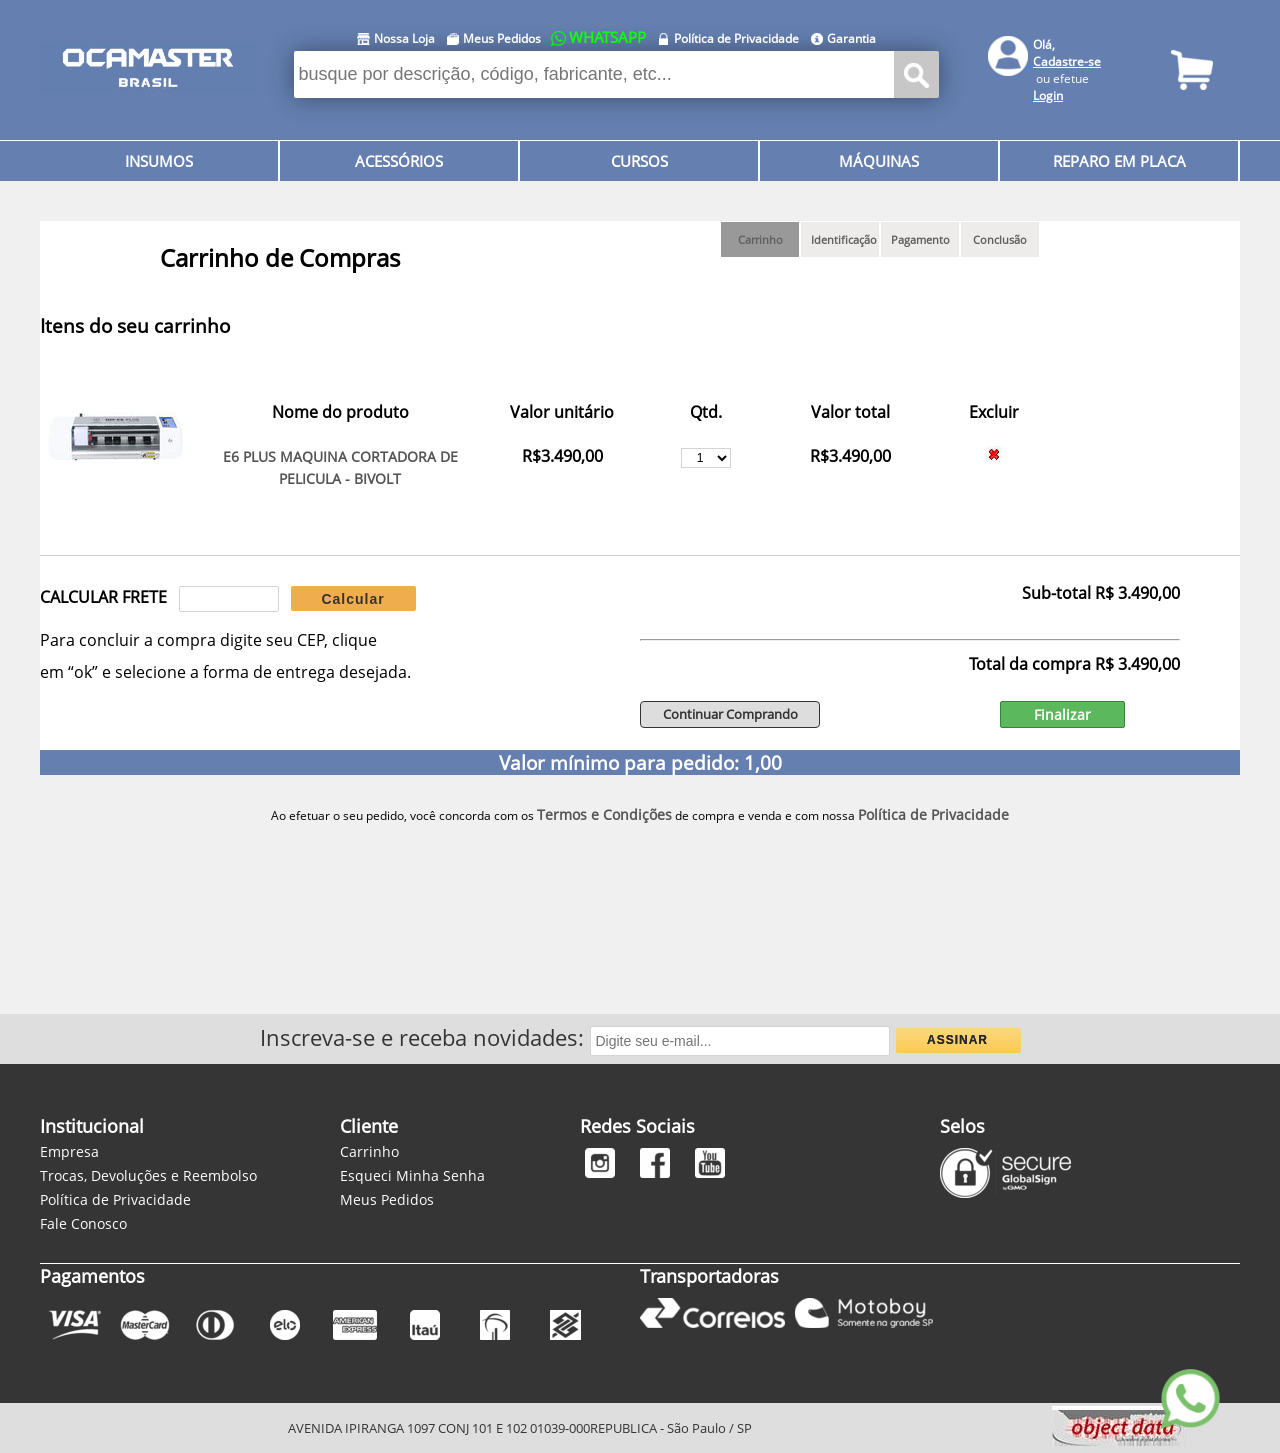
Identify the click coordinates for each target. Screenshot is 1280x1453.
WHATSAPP (607, 37)
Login (1048, 95)
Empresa (69, 1151)
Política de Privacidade (736, 38)
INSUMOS (159, 161)
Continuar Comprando (730, 714)
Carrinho (369, 1151)
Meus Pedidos (502, 38)
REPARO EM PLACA (1119, 161)
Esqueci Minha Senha (412, 1175)
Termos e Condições (604, 814)
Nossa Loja (404, 38)
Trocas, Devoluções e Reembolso (148, 1175)
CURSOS (639, 161)
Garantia (851, 38)
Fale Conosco (83, 1223)
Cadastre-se (1067, 61)
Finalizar (1062, 714)
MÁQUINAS (879, 161)
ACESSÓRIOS (399, 161)
